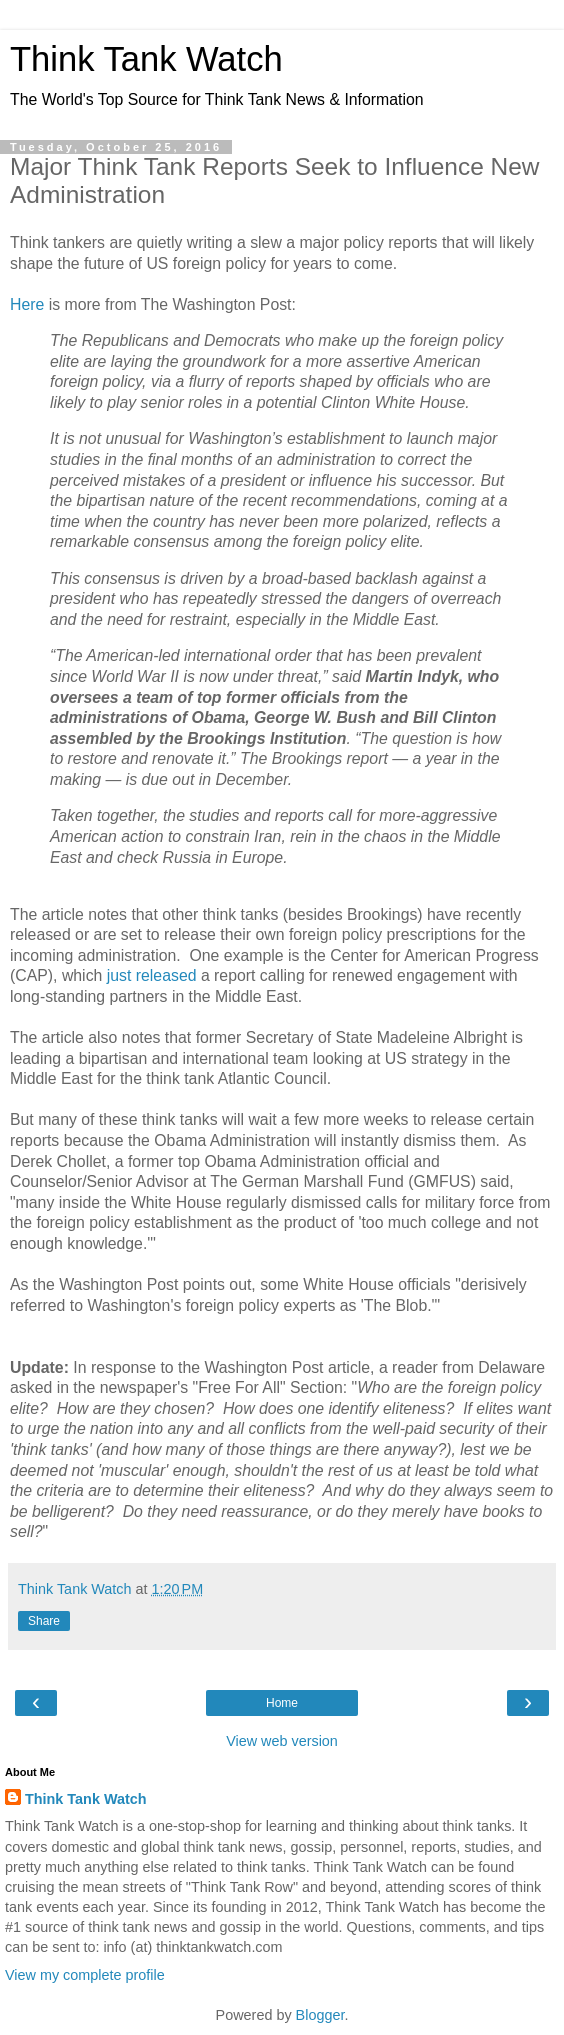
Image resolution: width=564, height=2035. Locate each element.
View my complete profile (85, 1975)
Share (44, 1621)
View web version (282, 1741)
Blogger (320, 2015)
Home (282, 1703)
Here (27, 304)
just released (152, 975)
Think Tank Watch (146, 59)
